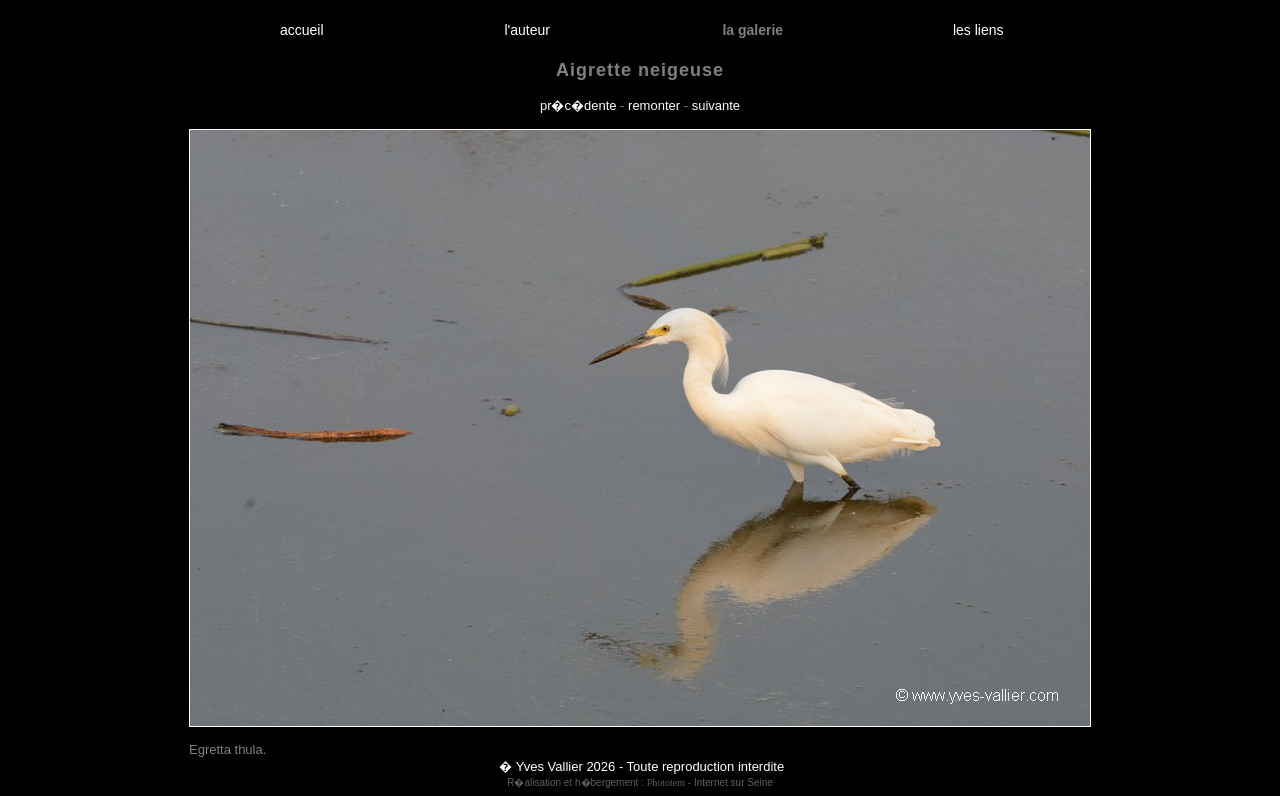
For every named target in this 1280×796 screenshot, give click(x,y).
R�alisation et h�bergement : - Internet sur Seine (640, 782)
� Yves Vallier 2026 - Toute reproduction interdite (641, 766)
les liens (978, 30)
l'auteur (527, 30)
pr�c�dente (578, 105)
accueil (301, 30)
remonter (654, 105)
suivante (716, 105)
